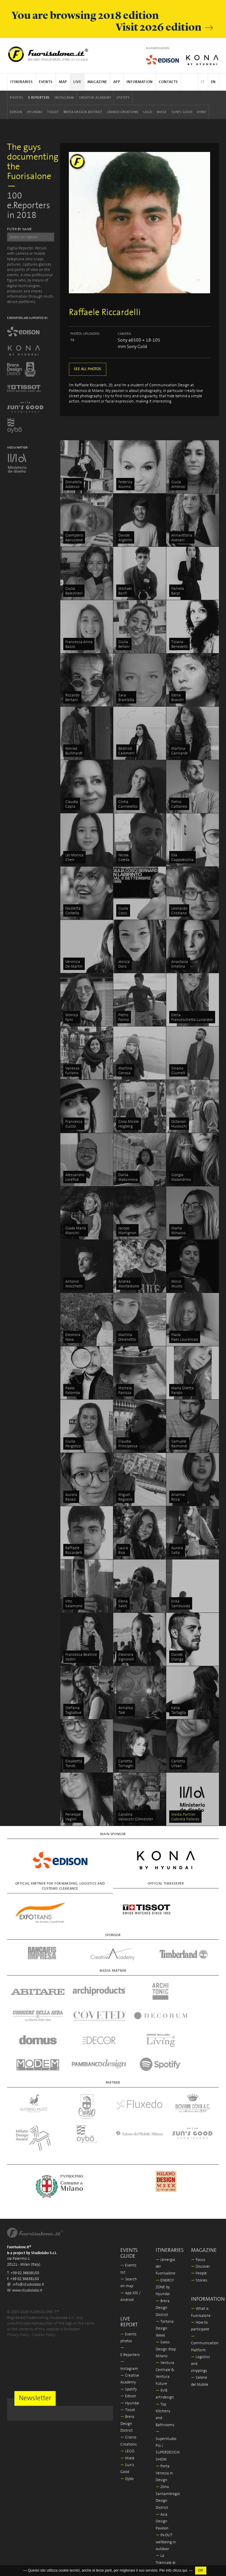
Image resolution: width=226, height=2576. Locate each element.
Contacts (168, 82)
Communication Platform (205, 2294)
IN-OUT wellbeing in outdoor (166, 2493)
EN (213, 82)
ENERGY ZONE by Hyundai (165, 2238)
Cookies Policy (43, 2286)
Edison (16, 112)
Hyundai (34, 112)
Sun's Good (182, 112)
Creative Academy (95, 98)
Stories (199, 2231)
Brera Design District (83, 112)
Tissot (53, 112)
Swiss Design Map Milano (166, 2300)
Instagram (64, 98)
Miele (162, 112)
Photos (17, 98)
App (116, 82)
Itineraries (21, 82)
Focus (198, 2211)
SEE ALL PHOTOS (87, 369)
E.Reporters (39, 98)
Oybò (201, 112)
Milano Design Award (164, 2541)
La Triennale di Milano (165, 2514)
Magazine (97, 82)
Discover (200, 2218)
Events (46, 82)
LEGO (147, 112)
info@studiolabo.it (28, 2236)
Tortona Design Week (165, 2280)
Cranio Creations (123, 112)
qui (184, 2570)
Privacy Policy (18, 2286)
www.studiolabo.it (27, 2241)
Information (140, 82)
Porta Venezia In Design (164, 2424)
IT (203, 82)
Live (77, 82)
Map (63, 82)
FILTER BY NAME (19, 229)
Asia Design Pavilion (162, 2473)
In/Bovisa (166, 2527)
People (199, 2224)
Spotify (122, 98)
